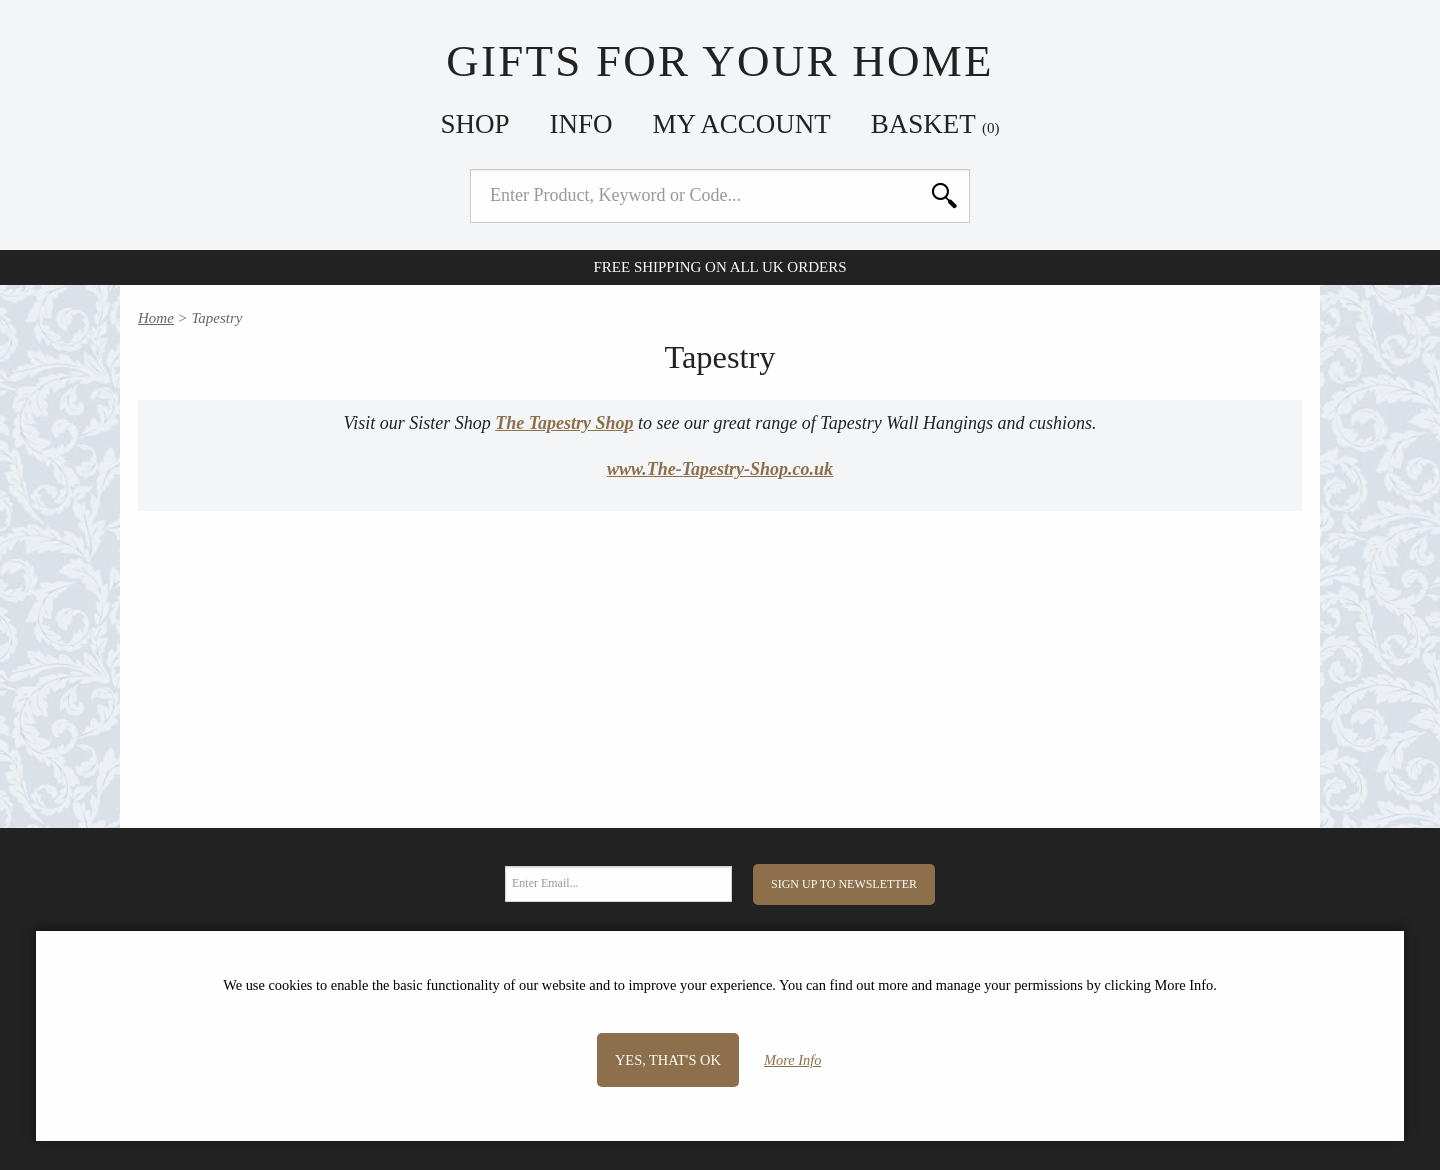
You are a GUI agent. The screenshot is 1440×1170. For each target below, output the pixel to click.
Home (156, 318)
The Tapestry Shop (564, 423)
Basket (935, 124)
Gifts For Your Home (719, 61)
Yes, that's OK (668, 1060)
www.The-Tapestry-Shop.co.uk (720, 469)
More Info (792, 1060)
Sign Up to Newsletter (844, 884)
